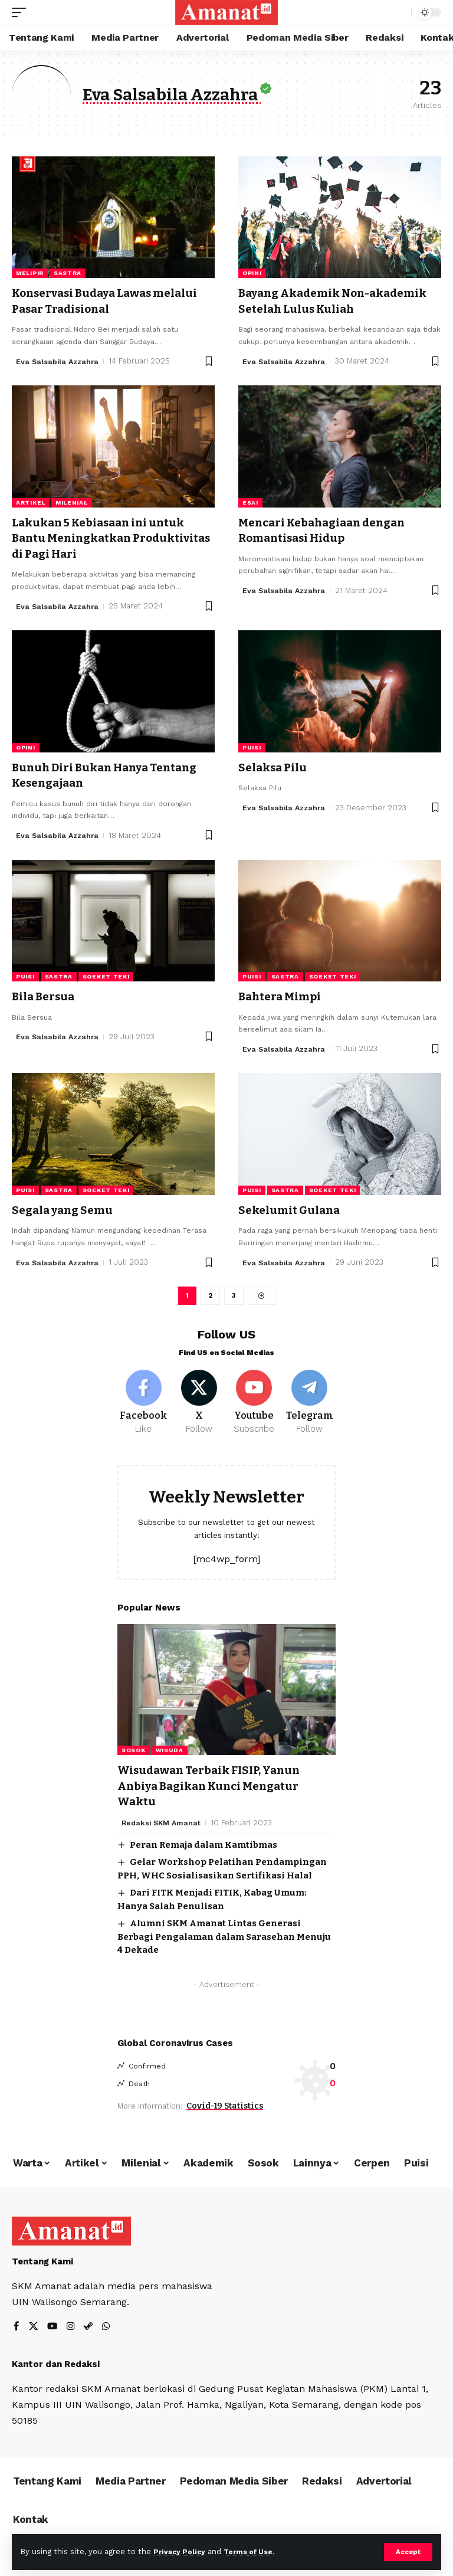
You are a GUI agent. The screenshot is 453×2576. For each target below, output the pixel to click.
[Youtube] (254, 1403)
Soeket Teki (106, 974)
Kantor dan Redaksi (56, 2365)
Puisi (251, 745)
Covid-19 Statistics (224, 2107)
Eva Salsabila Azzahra (59, 360)
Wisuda (169, 1752)
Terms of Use (254, 2551)
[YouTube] (53, 2328)
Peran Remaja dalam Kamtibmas (203, 1846)
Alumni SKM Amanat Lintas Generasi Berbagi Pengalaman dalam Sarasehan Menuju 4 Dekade (224, 1937)
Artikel (30, 502)
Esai (250, 502)
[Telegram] (309, 1403)
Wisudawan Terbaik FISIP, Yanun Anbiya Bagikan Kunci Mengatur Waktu (215, 1787)
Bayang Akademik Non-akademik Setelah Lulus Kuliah (338, 300)
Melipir (30, 273)
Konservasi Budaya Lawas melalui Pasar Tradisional (112, 300)
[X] (199, 1403)
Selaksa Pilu (274, 765)
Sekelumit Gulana (291, 1207)
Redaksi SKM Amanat (163, 1823)
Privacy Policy (181, 2551)
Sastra (67, 273)
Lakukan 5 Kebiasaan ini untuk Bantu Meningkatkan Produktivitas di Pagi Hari (104, 537)
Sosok (134, 1752)
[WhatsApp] (108, 2328)
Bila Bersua (45, 994)
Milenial (71, 502)
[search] (399, 12)
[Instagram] (72, 2328)
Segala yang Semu (65, 1207)
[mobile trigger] (22, 12)
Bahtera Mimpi (282, 994)
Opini (252, 273)
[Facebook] (143, 1403)
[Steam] (90, 2328)
